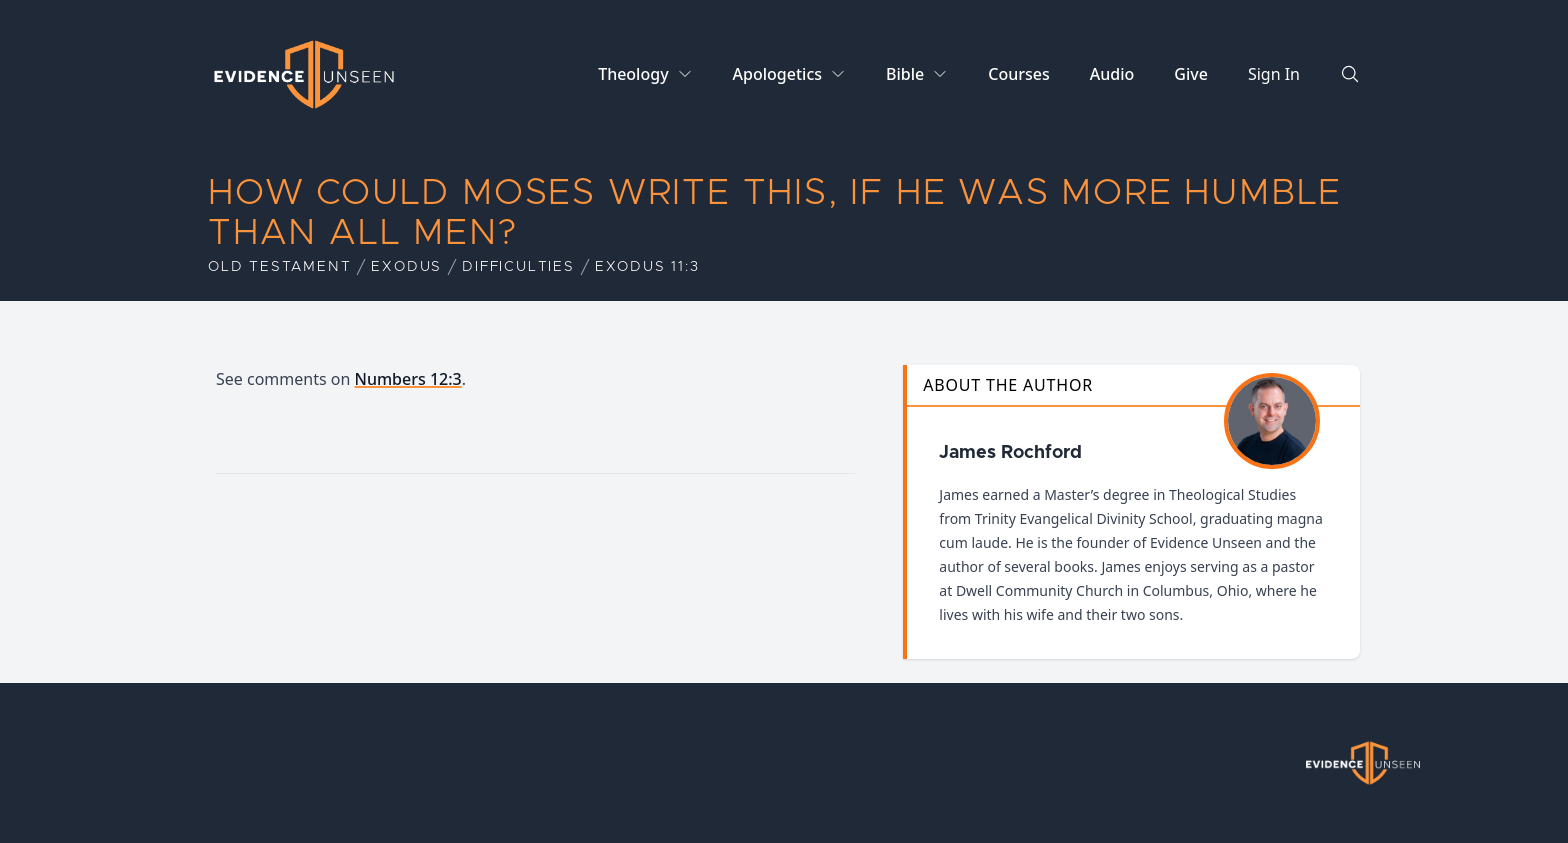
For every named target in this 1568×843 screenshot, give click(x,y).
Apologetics (777, 74)
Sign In (1274, 74)
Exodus (406, 267)
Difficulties (518, 267)
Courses (1018, 74)
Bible (905, 74)
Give (1191, 74)
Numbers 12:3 (408, 379)
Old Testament (279, 267)
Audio (1112, 74)
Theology (633, 74)
